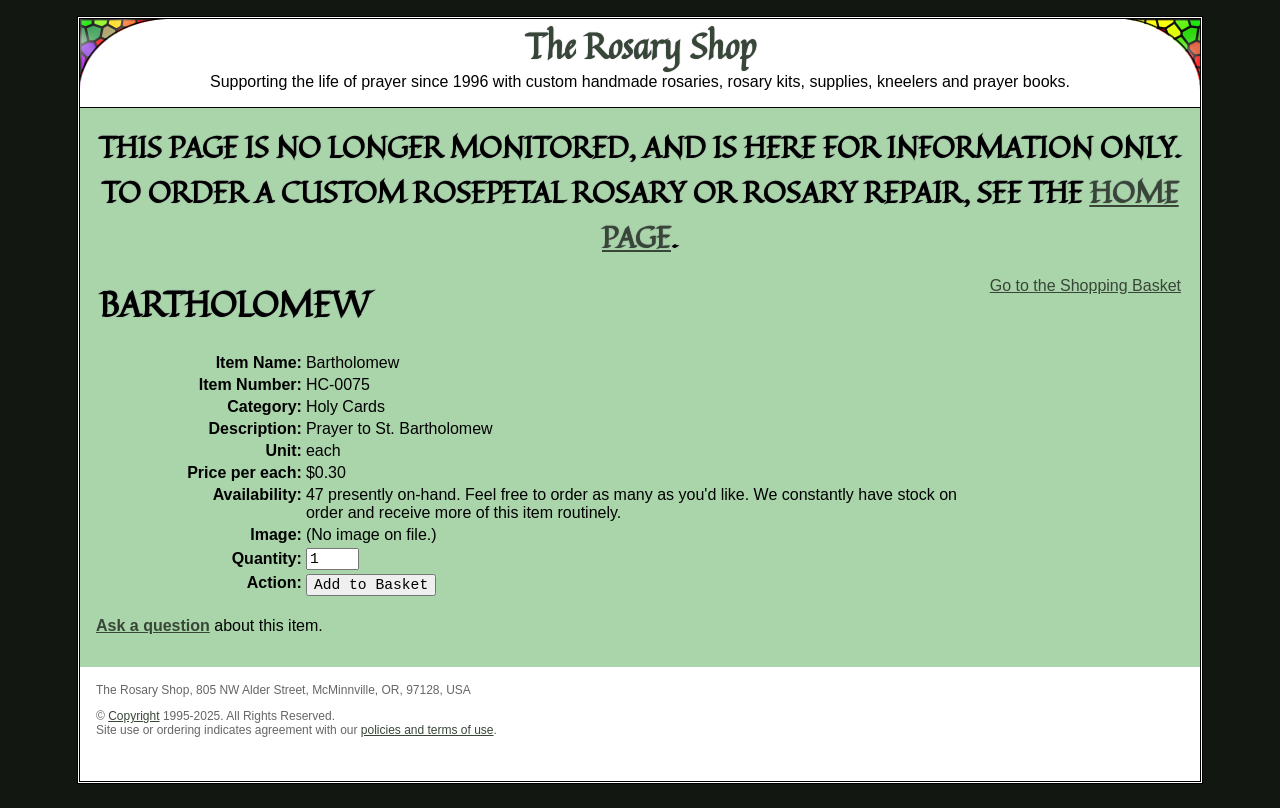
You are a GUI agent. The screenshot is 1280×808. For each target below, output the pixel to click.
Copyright (133, 724)
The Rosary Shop (640, 46)
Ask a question (153, 633)
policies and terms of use (427, 738)
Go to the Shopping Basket (1085, 285)
